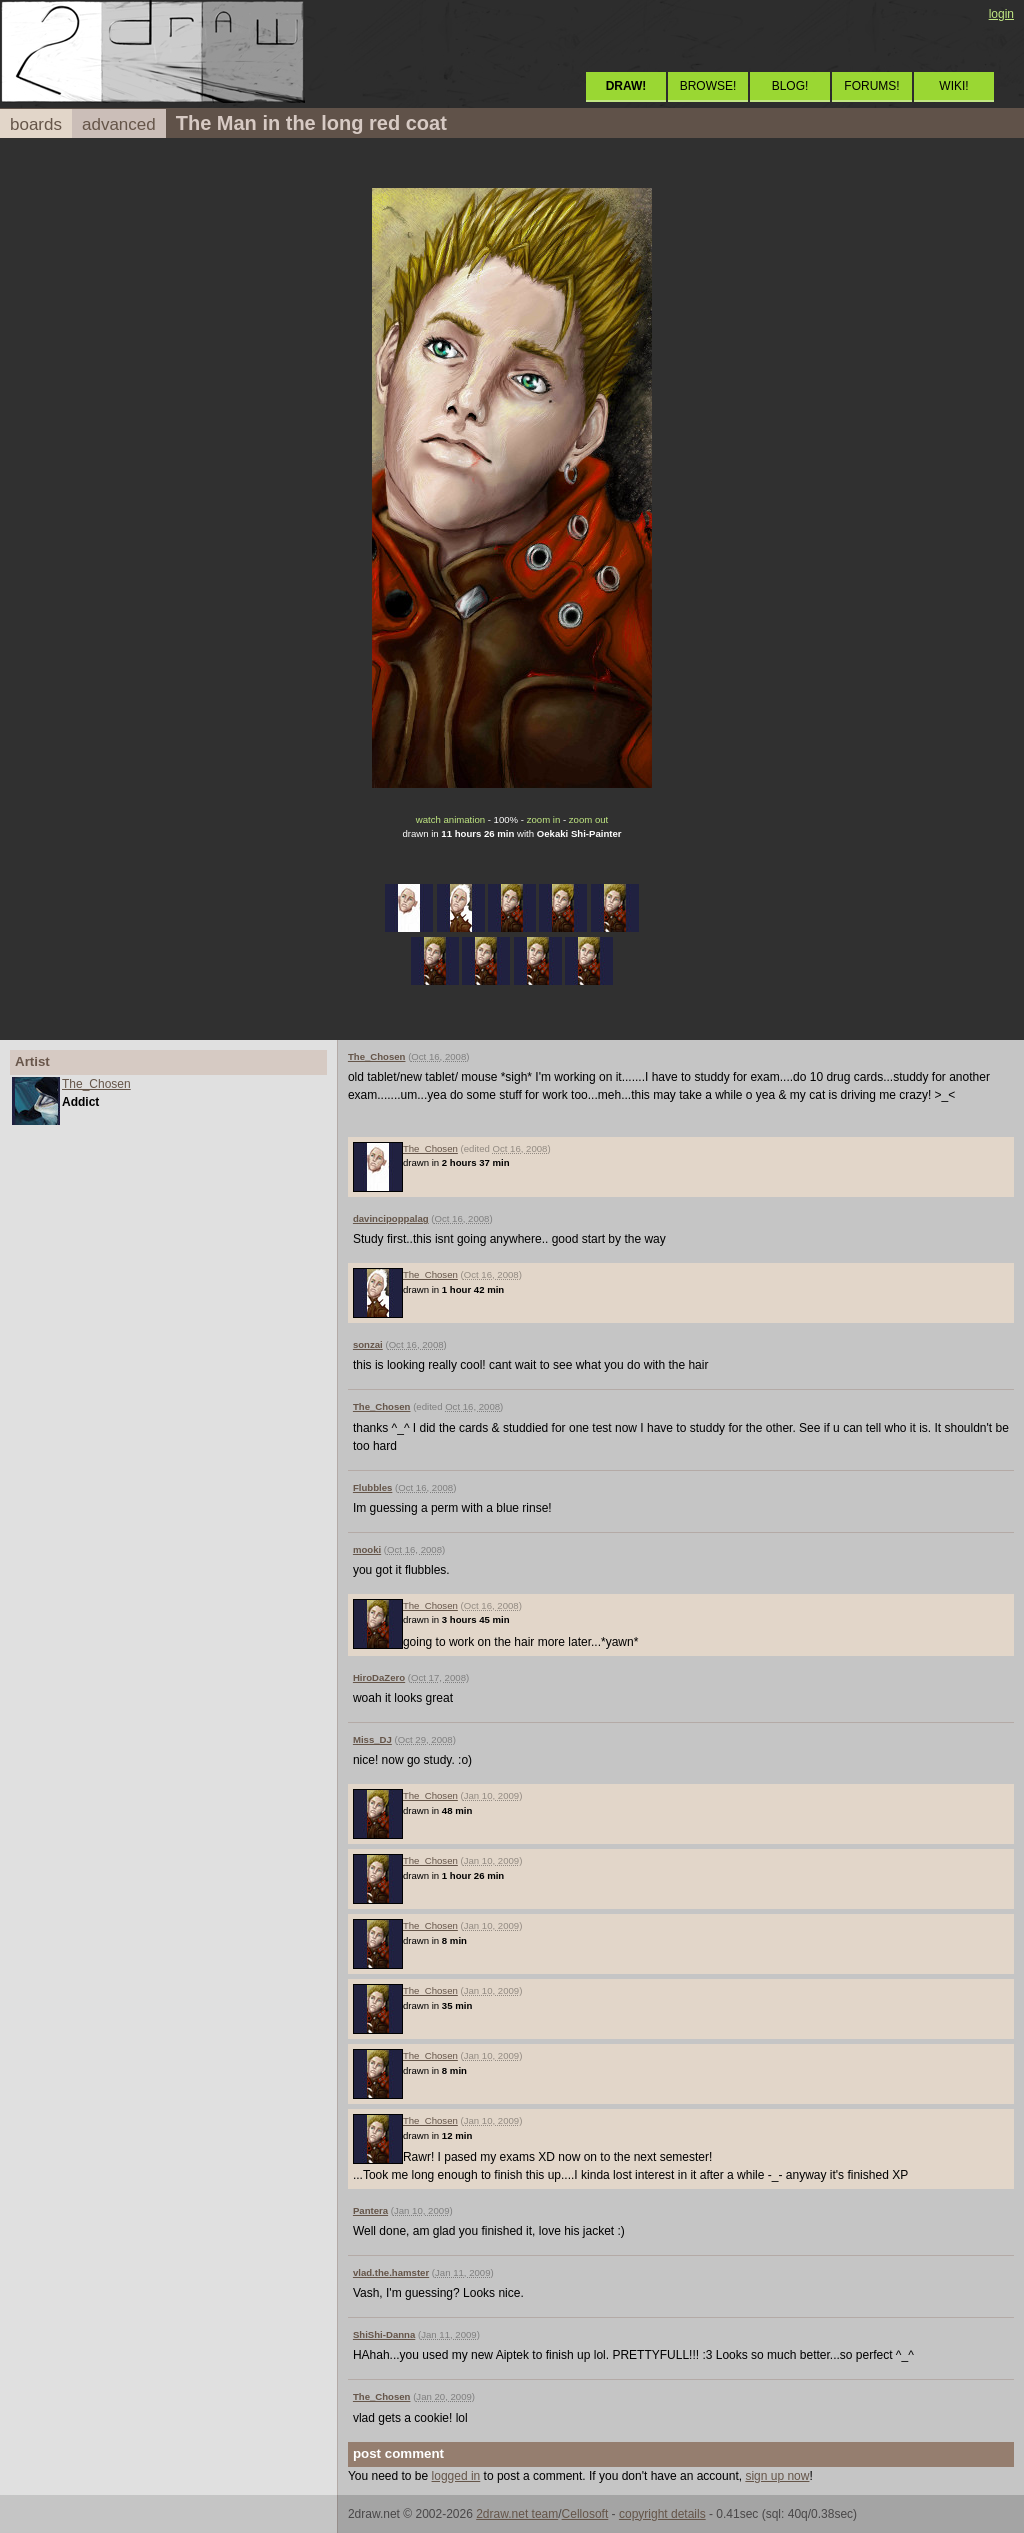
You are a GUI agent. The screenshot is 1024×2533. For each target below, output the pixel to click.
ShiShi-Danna (384, 2334)
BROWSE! (708, 86)
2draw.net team (517, 2514)
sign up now (777, 2476)
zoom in (544, 819)
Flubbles (372, 1487)
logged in (456, 2476)
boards (36, 124)
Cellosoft (585, 2514)
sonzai (368, 1344)
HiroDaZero (379, 1677)
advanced (119, 124)
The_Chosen (96, 1084)
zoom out (588, 819)
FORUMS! (871, 86)
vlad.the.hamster (391, 2272)
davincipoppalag (391, 1218)
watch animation (450, 819)
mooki (367, 1549)
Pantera (370, 2210)
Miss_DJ (372, 1739)
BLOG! (790, 86)
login (1001, 14)
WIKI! (953, 86)
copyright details (662, 2514)
